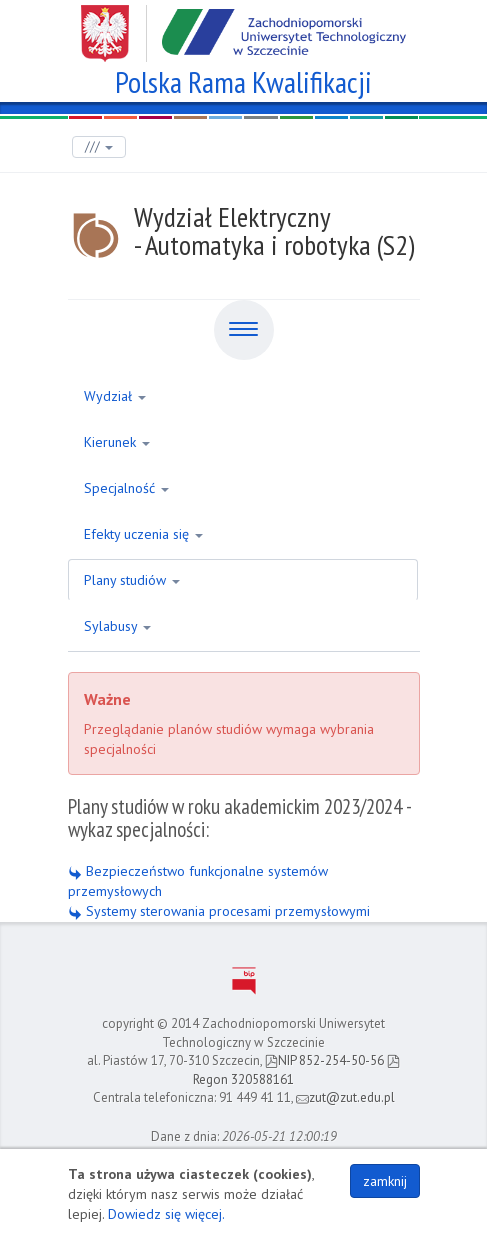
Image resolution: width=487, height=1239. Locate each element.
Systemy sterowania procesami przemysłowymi (219, 911)
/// (99, 146)
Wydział (115, 396)
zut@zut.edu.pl (345, 1097)
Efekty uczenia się (143, 534)
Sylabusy (117, 626)
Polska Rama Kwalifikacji (243, 79)
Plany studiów (132, 580)
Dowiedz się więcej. (166, 1214)
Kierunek (117, 442)
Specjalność (126, 488)
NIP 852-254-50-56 (324, 1060)
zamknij (385, 1181)
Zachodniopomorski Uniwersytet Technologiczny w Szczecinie (243, 26)
